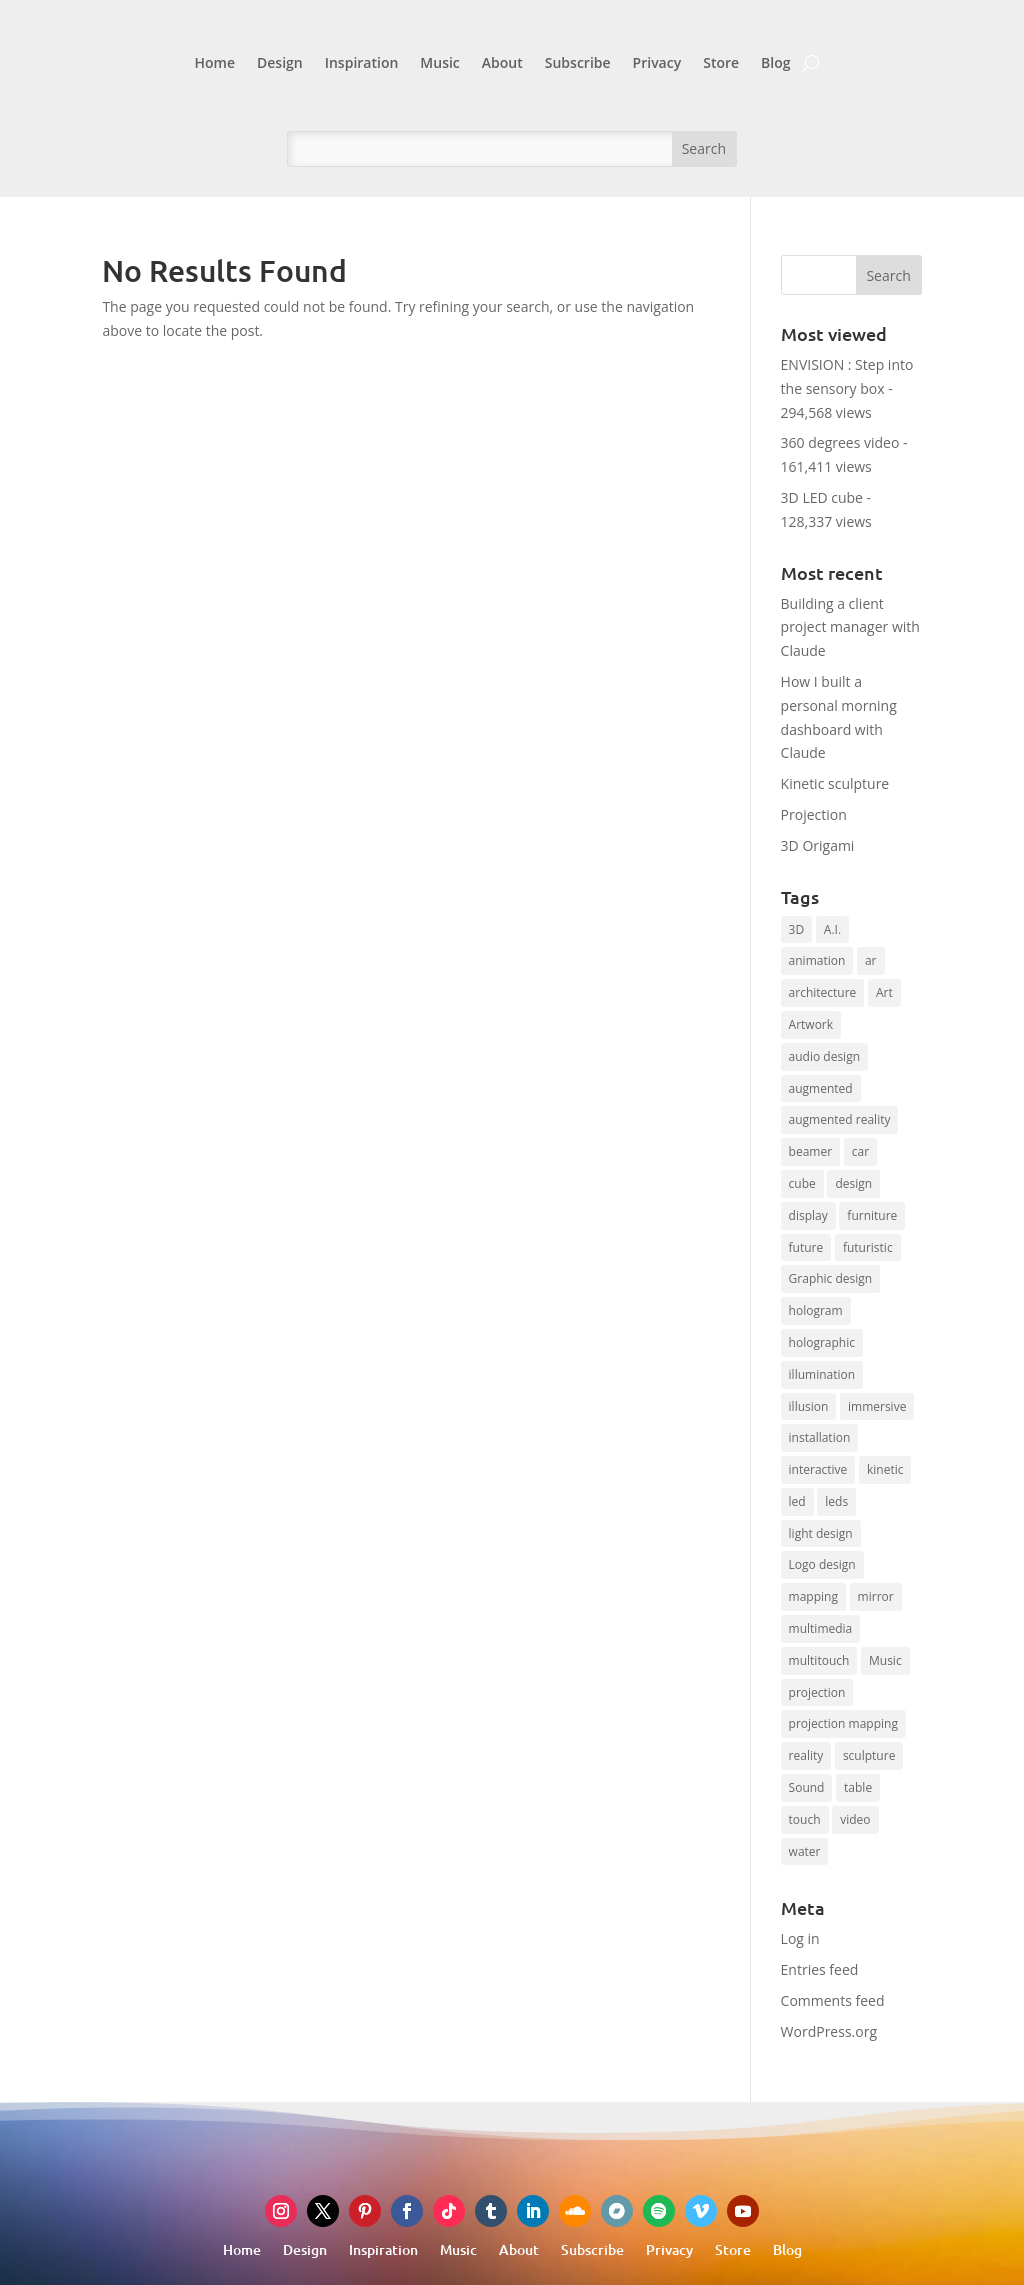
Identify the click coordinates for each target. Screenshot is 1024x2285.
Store (721, 62)
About (502, 62)
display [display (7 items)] (808, 1215)
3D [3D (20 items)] (797, 929)
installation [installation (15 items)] (820, 1437)
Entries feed (820, 1969)
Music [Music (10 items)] (885, 1660)
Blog (775, 62)
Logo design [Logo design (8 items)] (822, 1564)
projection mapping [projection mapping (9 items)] (843, 1723)
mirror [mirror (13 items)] (876, 1596)
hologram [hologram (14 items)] (816, 1310)
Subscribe (578, 62)
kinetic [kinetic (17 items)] (885, 1469)
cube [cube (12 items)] (802, 1183)
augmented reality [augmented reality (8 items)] (840, 1119)
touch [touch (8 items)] (805, 1819)
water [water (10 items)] (805, 1851)
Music (439, 62)
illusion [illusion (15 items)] (809, 1406)
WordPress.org (829, 2031)
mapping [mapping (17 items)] (813, 1596)
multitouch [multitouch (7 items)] (819, 1660)
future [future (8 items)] (806, 1247)
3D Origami (818, 845)
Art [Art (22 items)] (884, 992)
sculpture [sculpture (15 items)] (869, 1755)
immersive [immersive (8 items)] (877, 1406)
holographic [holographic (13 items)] (822, 1342)
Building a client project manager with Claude (850, 627)
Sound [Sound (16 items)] (807, 1787)
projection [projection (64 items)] (817, 1692)
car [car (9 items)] (860, 1151)
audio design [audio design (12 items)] (824, 1056)
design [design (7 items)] (853, 1183)
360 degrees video (840, 442)
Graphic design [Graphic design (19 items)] (831, 1278)
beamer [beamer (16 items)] (811, 1151)
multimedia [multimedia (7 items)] (821, 1628)
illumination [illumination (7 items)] (822, 1374)
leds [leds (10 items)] (836, 1501)
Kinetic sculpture (835, 783)
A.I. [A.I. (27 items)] (832, 929)
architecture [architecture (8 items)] (823, 992)
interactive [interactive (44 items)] (818, 1469)
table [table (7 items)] (858, 1787)
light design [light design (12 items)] (821, 1533)
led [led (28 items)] (797, 1501)
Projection (814, 814)
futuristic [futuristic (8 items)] (868, 1247)
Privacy (657, 62)
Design (280, 62)
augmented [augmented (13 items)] (821, 1088)
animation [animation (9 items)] (817, 960)
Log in (800, 1938)
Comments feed (833, 2000)
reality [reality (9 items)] (806, 1755)
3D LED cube (822, 497)
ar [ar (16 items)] (871, 960)
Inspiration (362, 62)
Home (214, 62)
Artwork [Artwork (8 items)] (811, 1024)
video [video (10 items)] (855, 1819)
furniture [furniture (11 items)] (872, 1215)
